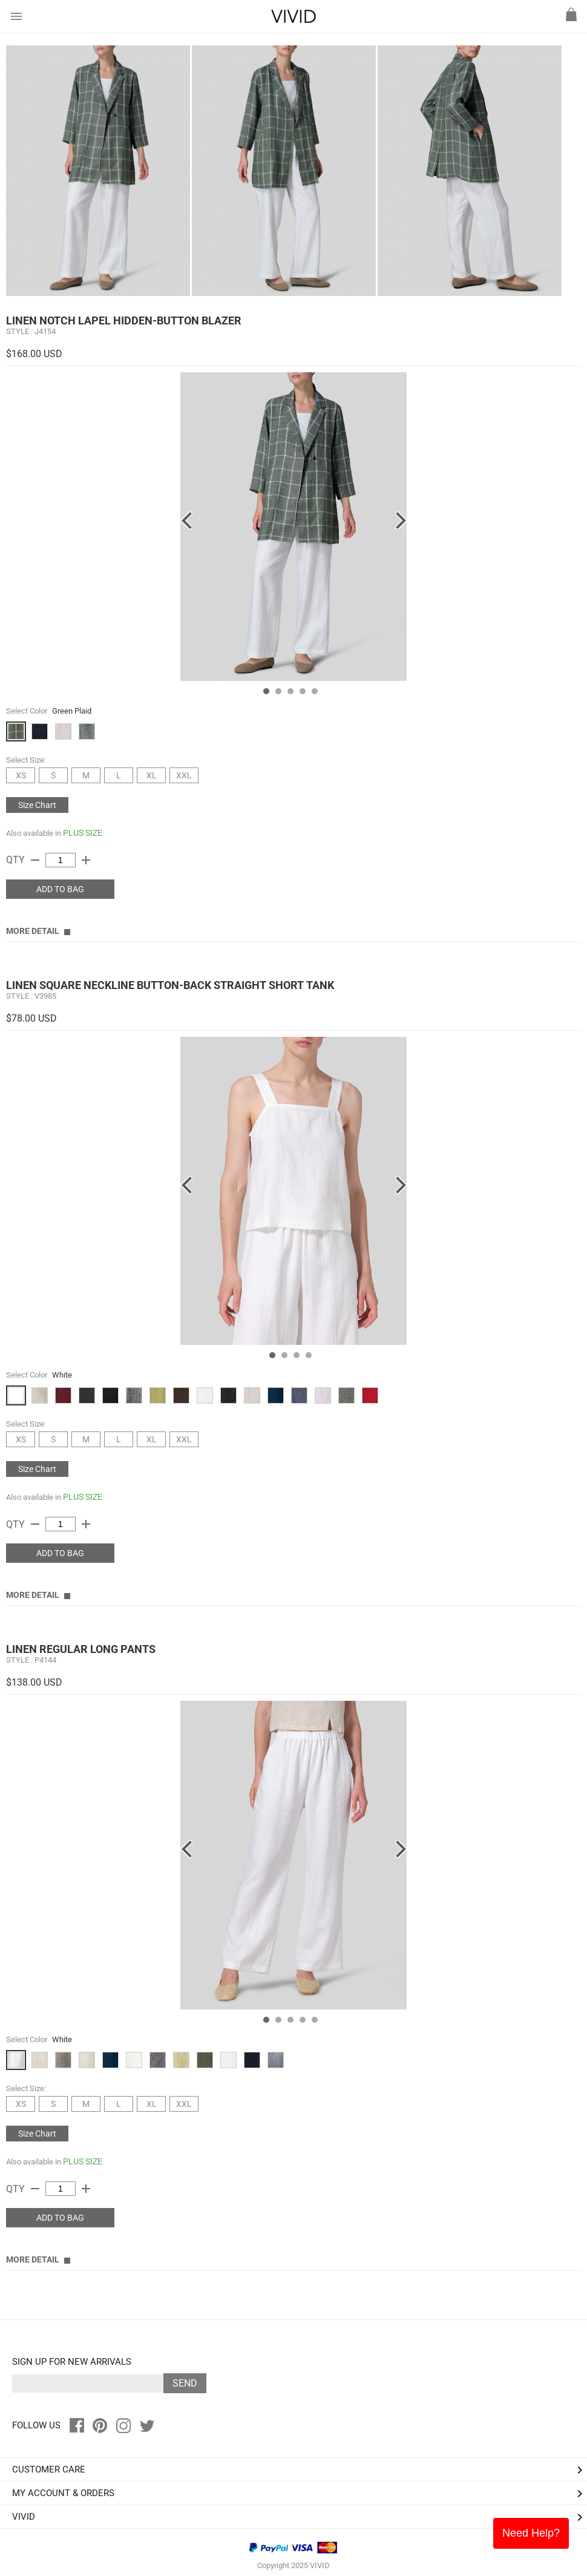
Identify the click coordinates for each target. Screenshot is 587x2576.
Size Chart (37, 805)
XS (21, 775)
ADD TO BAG (60, 889)
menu (16, 16)
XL (151, 775)
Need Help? (531, 2533)
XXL (184, 775)
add (86, 860)
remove (35, 860)
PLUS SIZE (82, 833)
